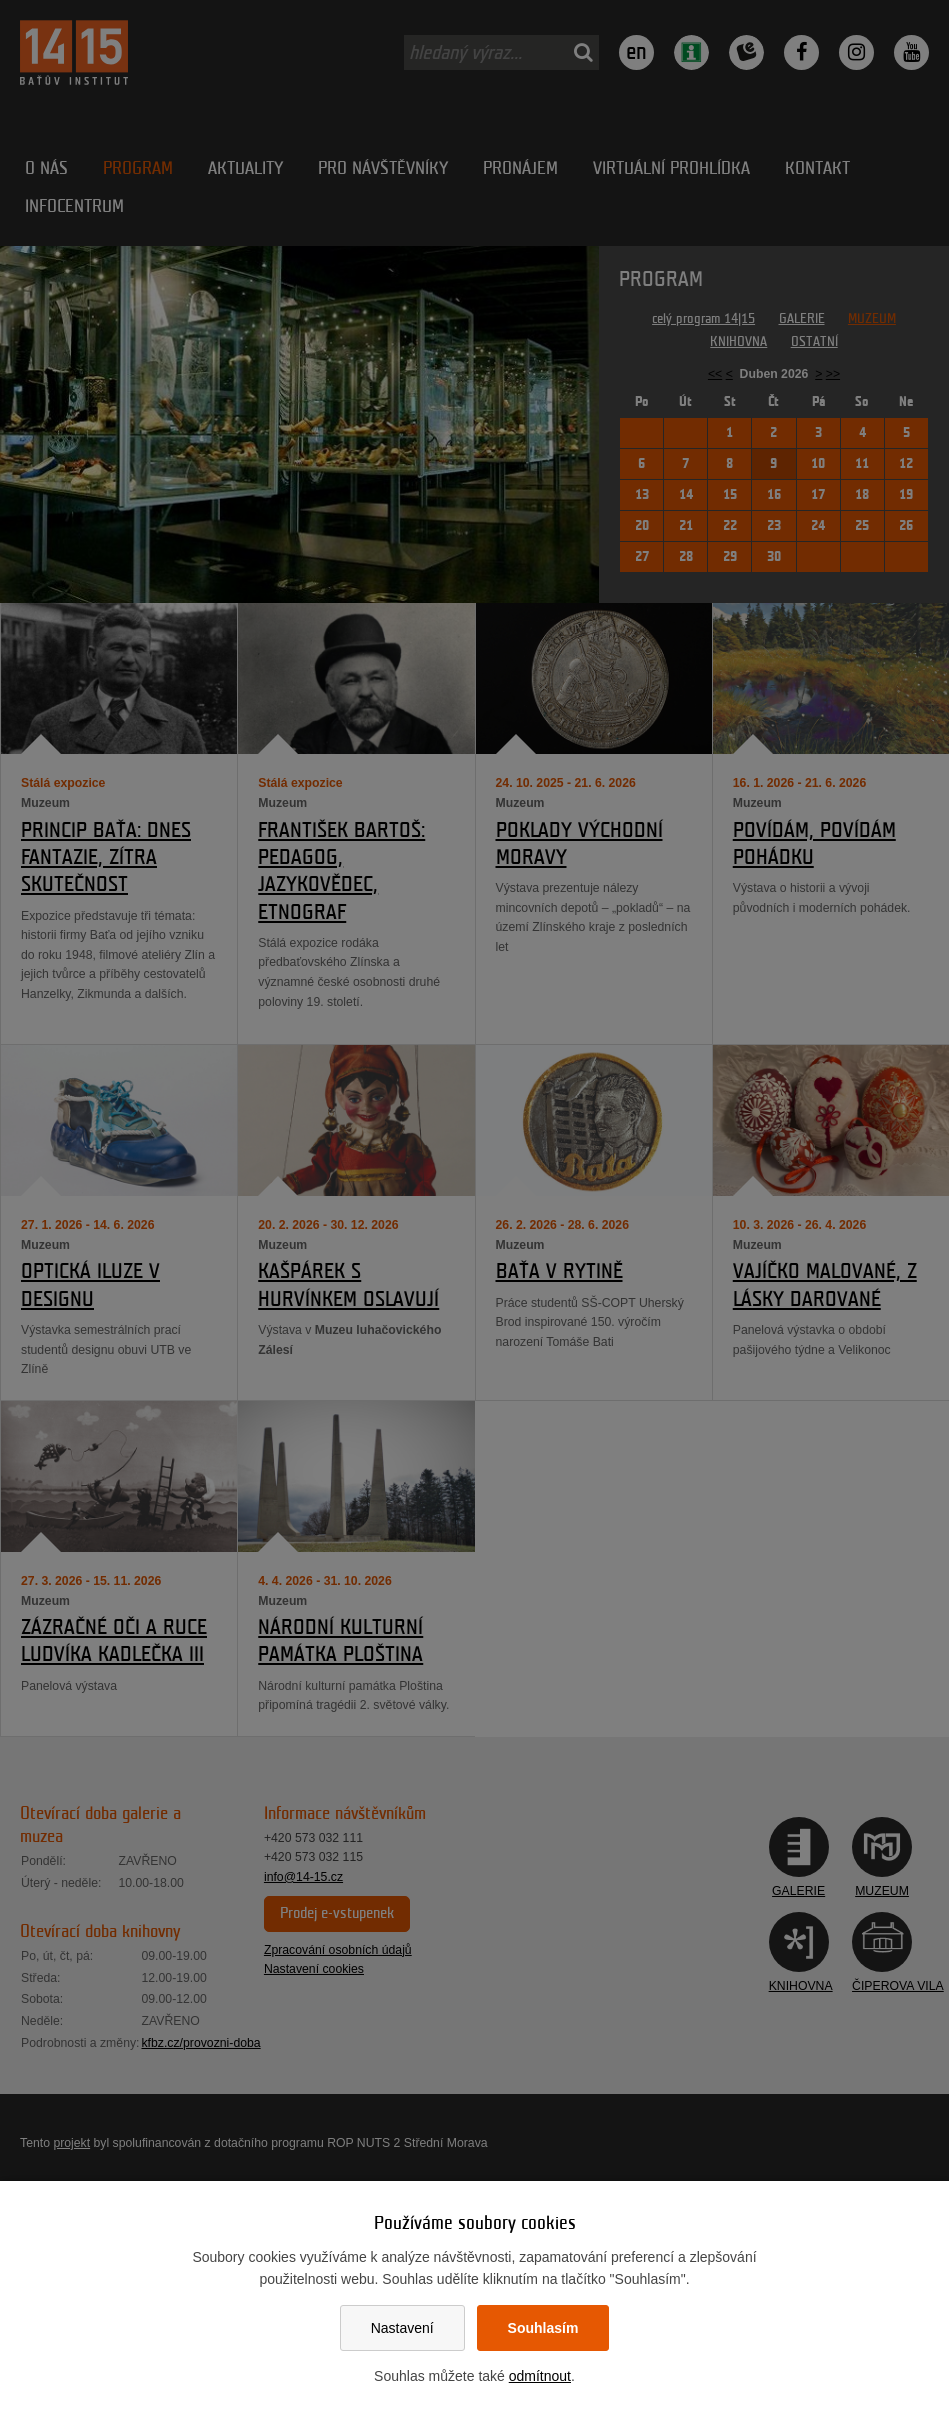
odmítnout (540, 2376)
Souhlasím (543, 2328)
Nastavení (402, 2328)
